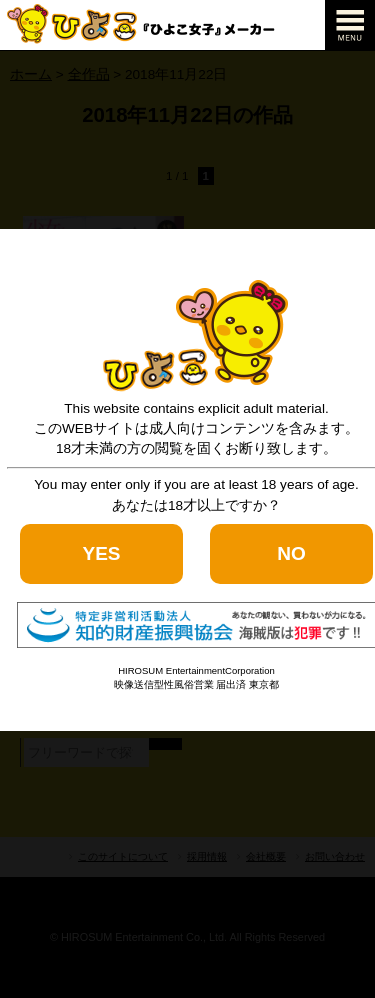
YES (101, 553)
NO (291, 553)
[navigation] (350, 25)
